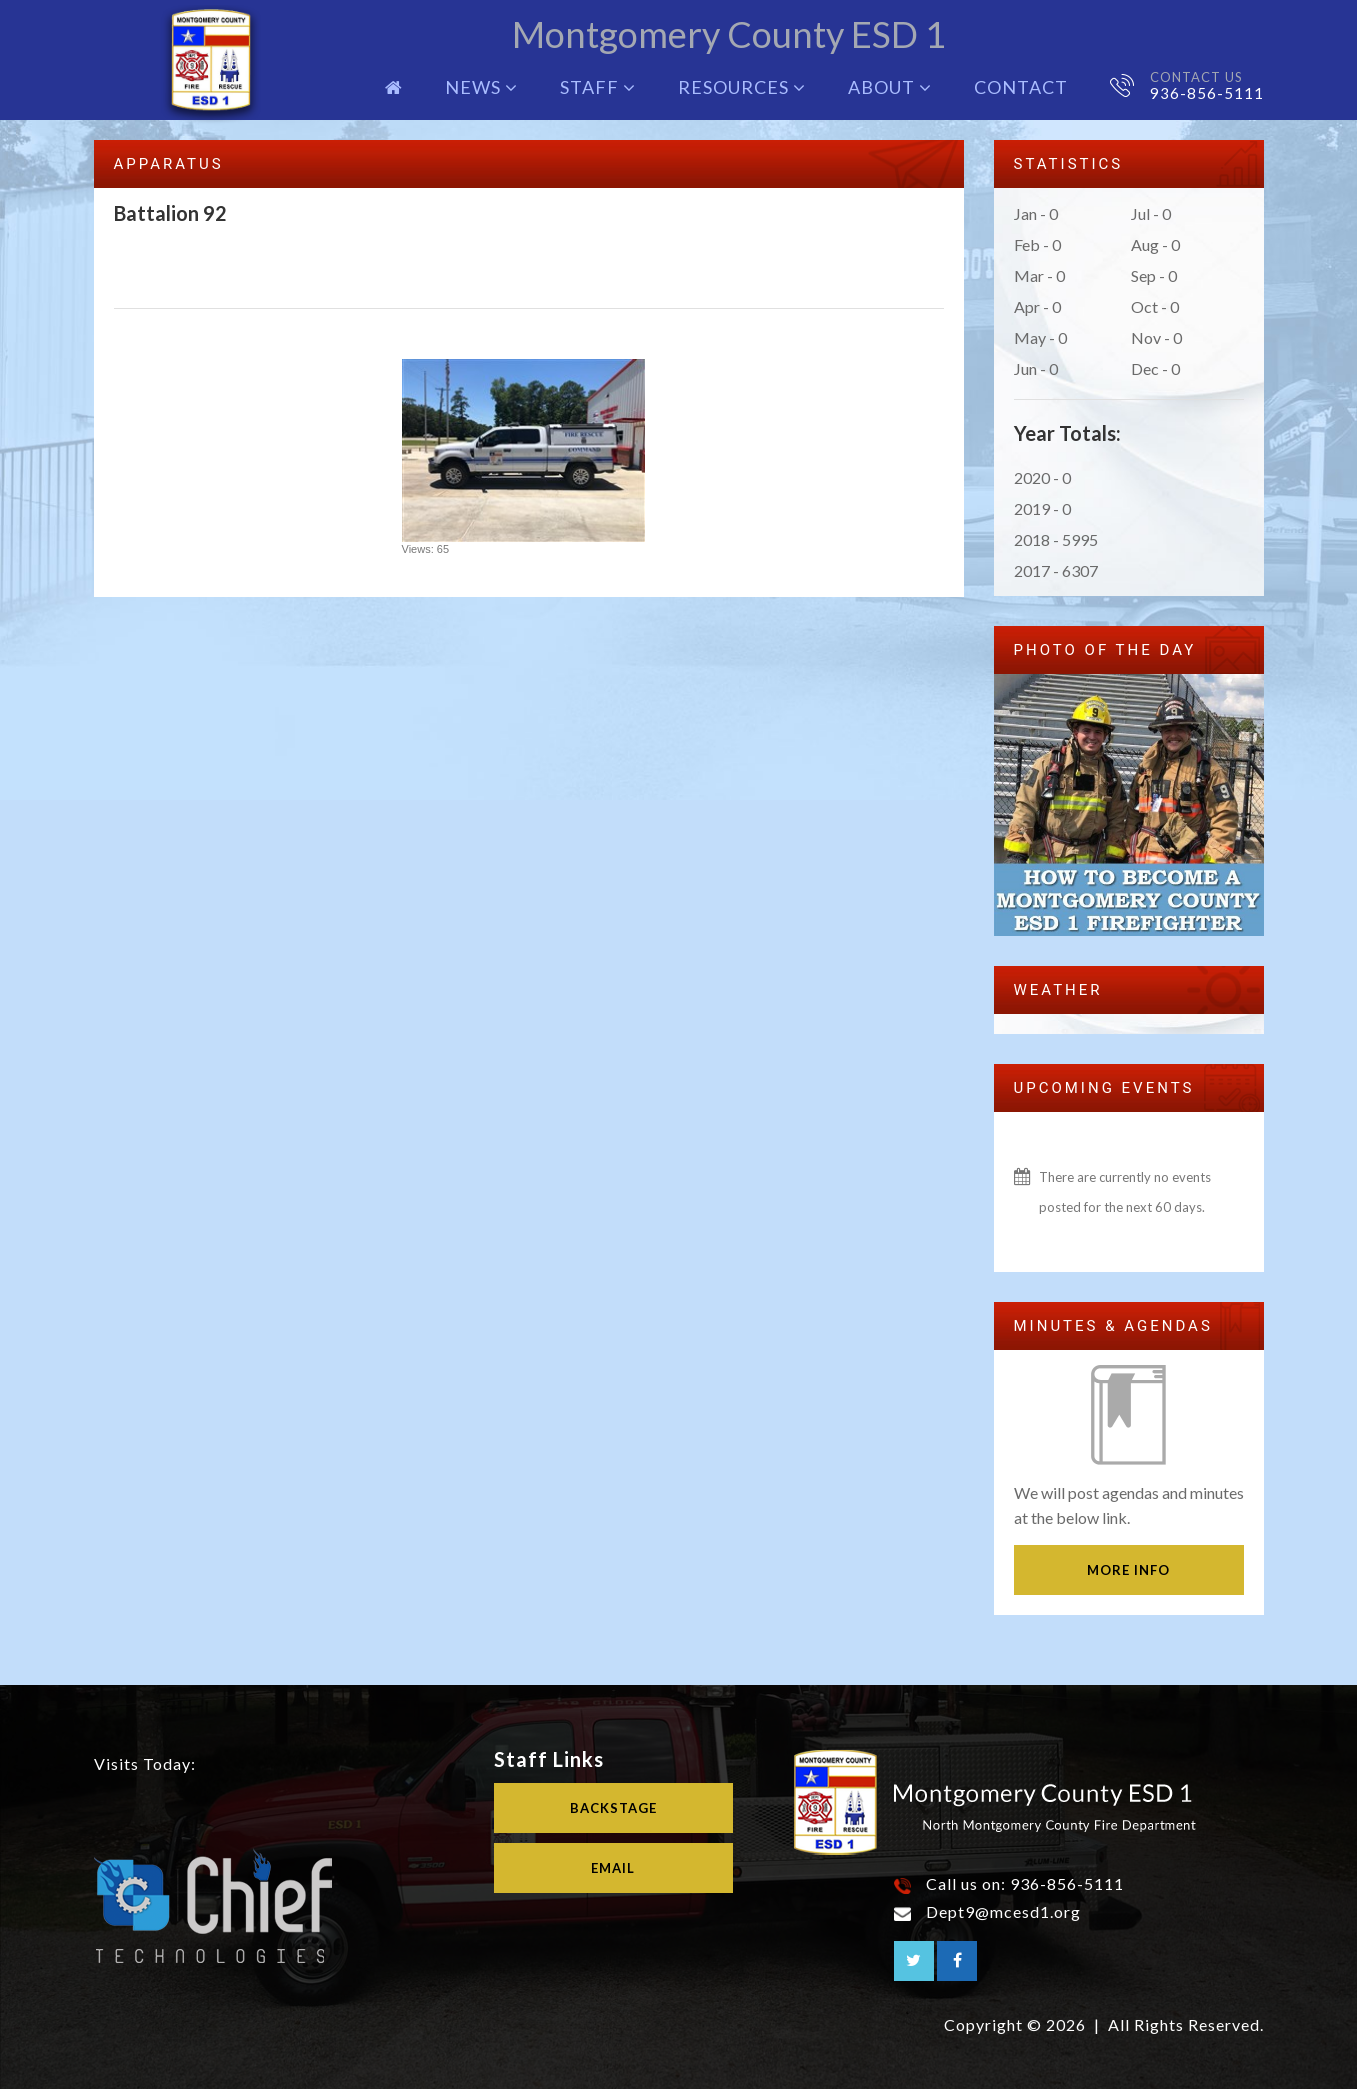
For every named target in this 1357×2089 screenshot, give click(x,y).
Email (613, 1868)
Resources (742, 87)
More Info (1128, 1570)
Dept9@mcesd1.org (1003, 1911)
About (890, 87)
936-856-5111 (1207, 93)
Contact (1021, 87)
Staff (598, 87)
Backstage (613, 1808)
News (481, 87)
